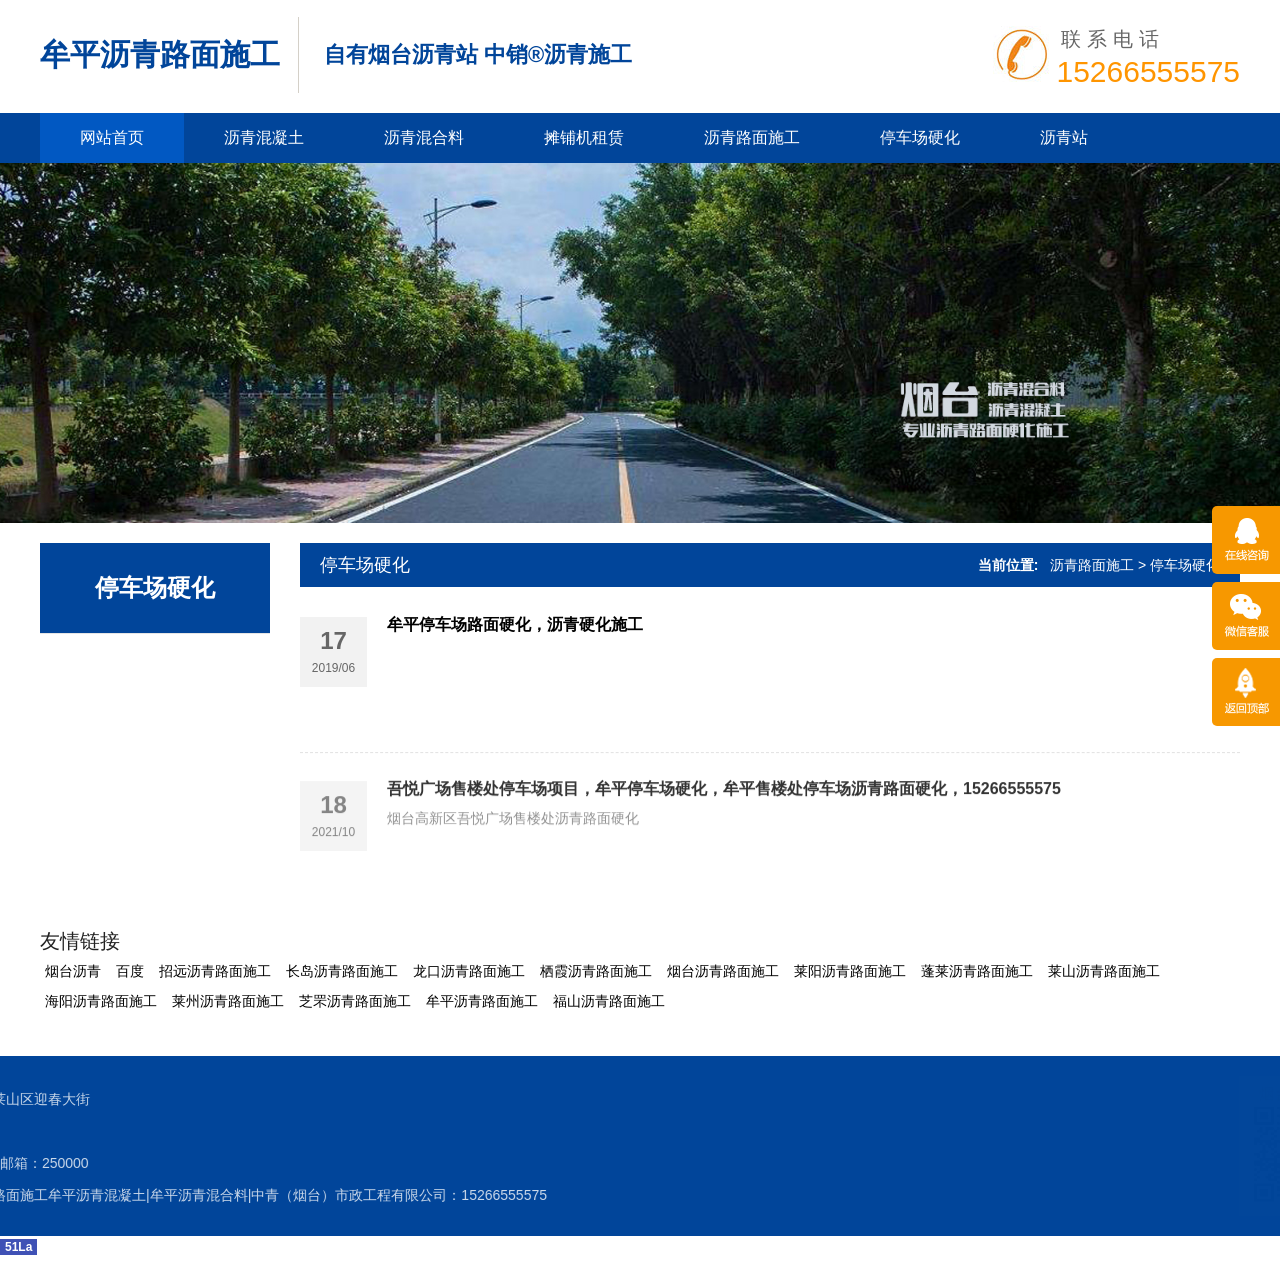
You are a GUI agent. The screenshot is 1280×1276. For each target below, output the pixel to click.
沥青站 (1064, 137)
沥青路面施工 (752, 137)
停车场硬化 (920, 137)
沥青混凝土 (264, 137)
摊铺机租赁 (584, 137)
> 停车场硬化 (1179, 565)
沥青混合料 (424, 137)
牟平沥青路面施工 (160, 54)
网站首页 (112, 137)
